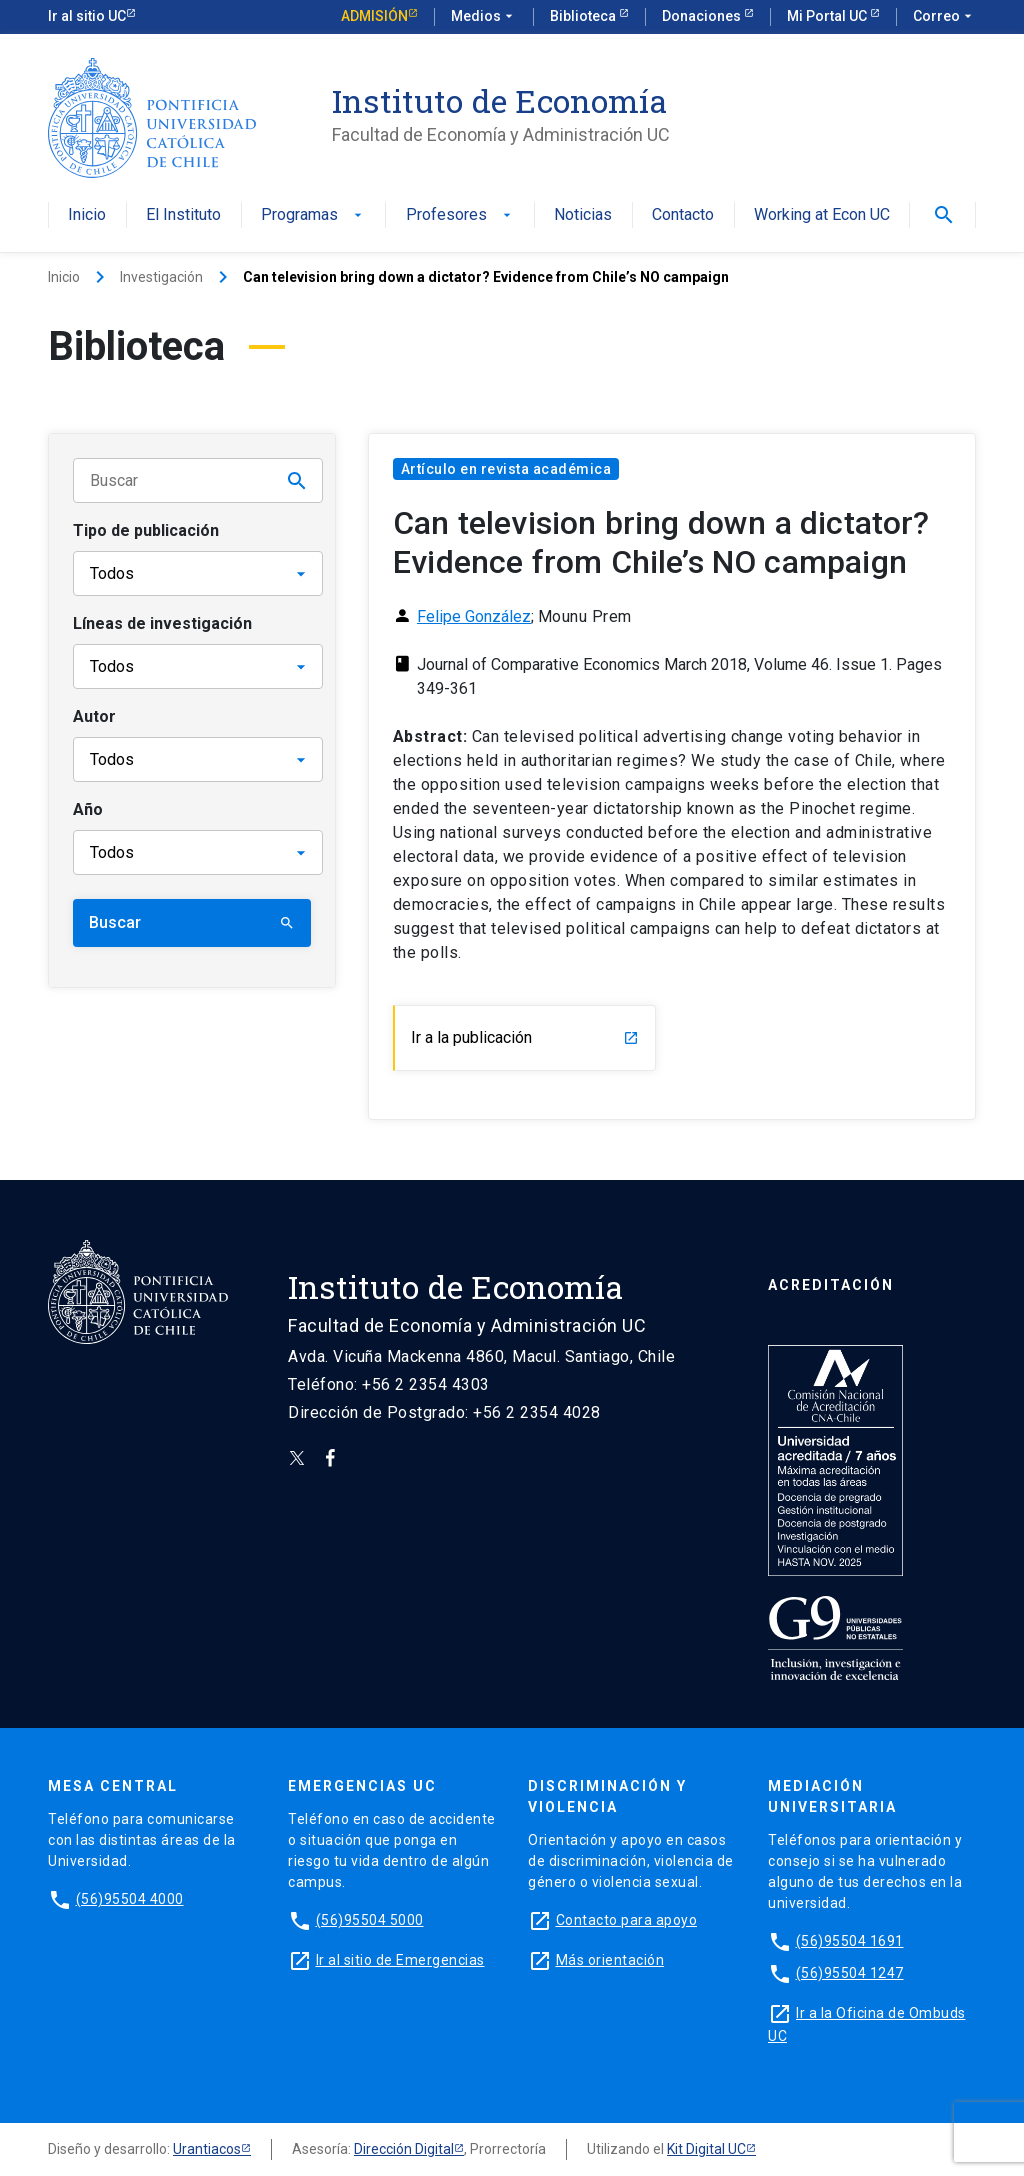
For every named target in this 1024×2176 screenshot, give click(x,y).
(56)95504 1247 (850, 1973)
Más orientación (610, 1960)
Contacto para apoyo (627, 1920)
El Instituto (183, 215)
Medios (484, 17)
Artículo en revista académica (506, 469)
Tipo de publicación (146, 530)
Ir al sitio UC (87, 16)
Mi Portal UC (828, 16)
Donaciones (703, 16)
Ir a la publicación (525, 1037)
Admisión (374, 16)
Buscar (192, 922)
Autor (94, 716)
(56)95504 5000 (370, 1920)
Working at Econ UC (822, 215)
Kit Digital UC (706, 2149)
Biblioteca (584, 16)
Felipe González (474, 616)
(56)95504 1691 (850, 1941)
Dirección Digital (404, 2149)
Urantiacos (207, 2149)
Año (88, 809)
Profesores (460, 215)
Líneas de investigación (162, 623)
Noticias (583, 215)
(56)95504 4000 (130, 1899)
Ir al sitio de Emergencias (400, 1960)
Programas (313, 215)
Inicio (87, 215)
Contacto (683, 215)
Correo (944, 17)
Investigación (161, 277)
